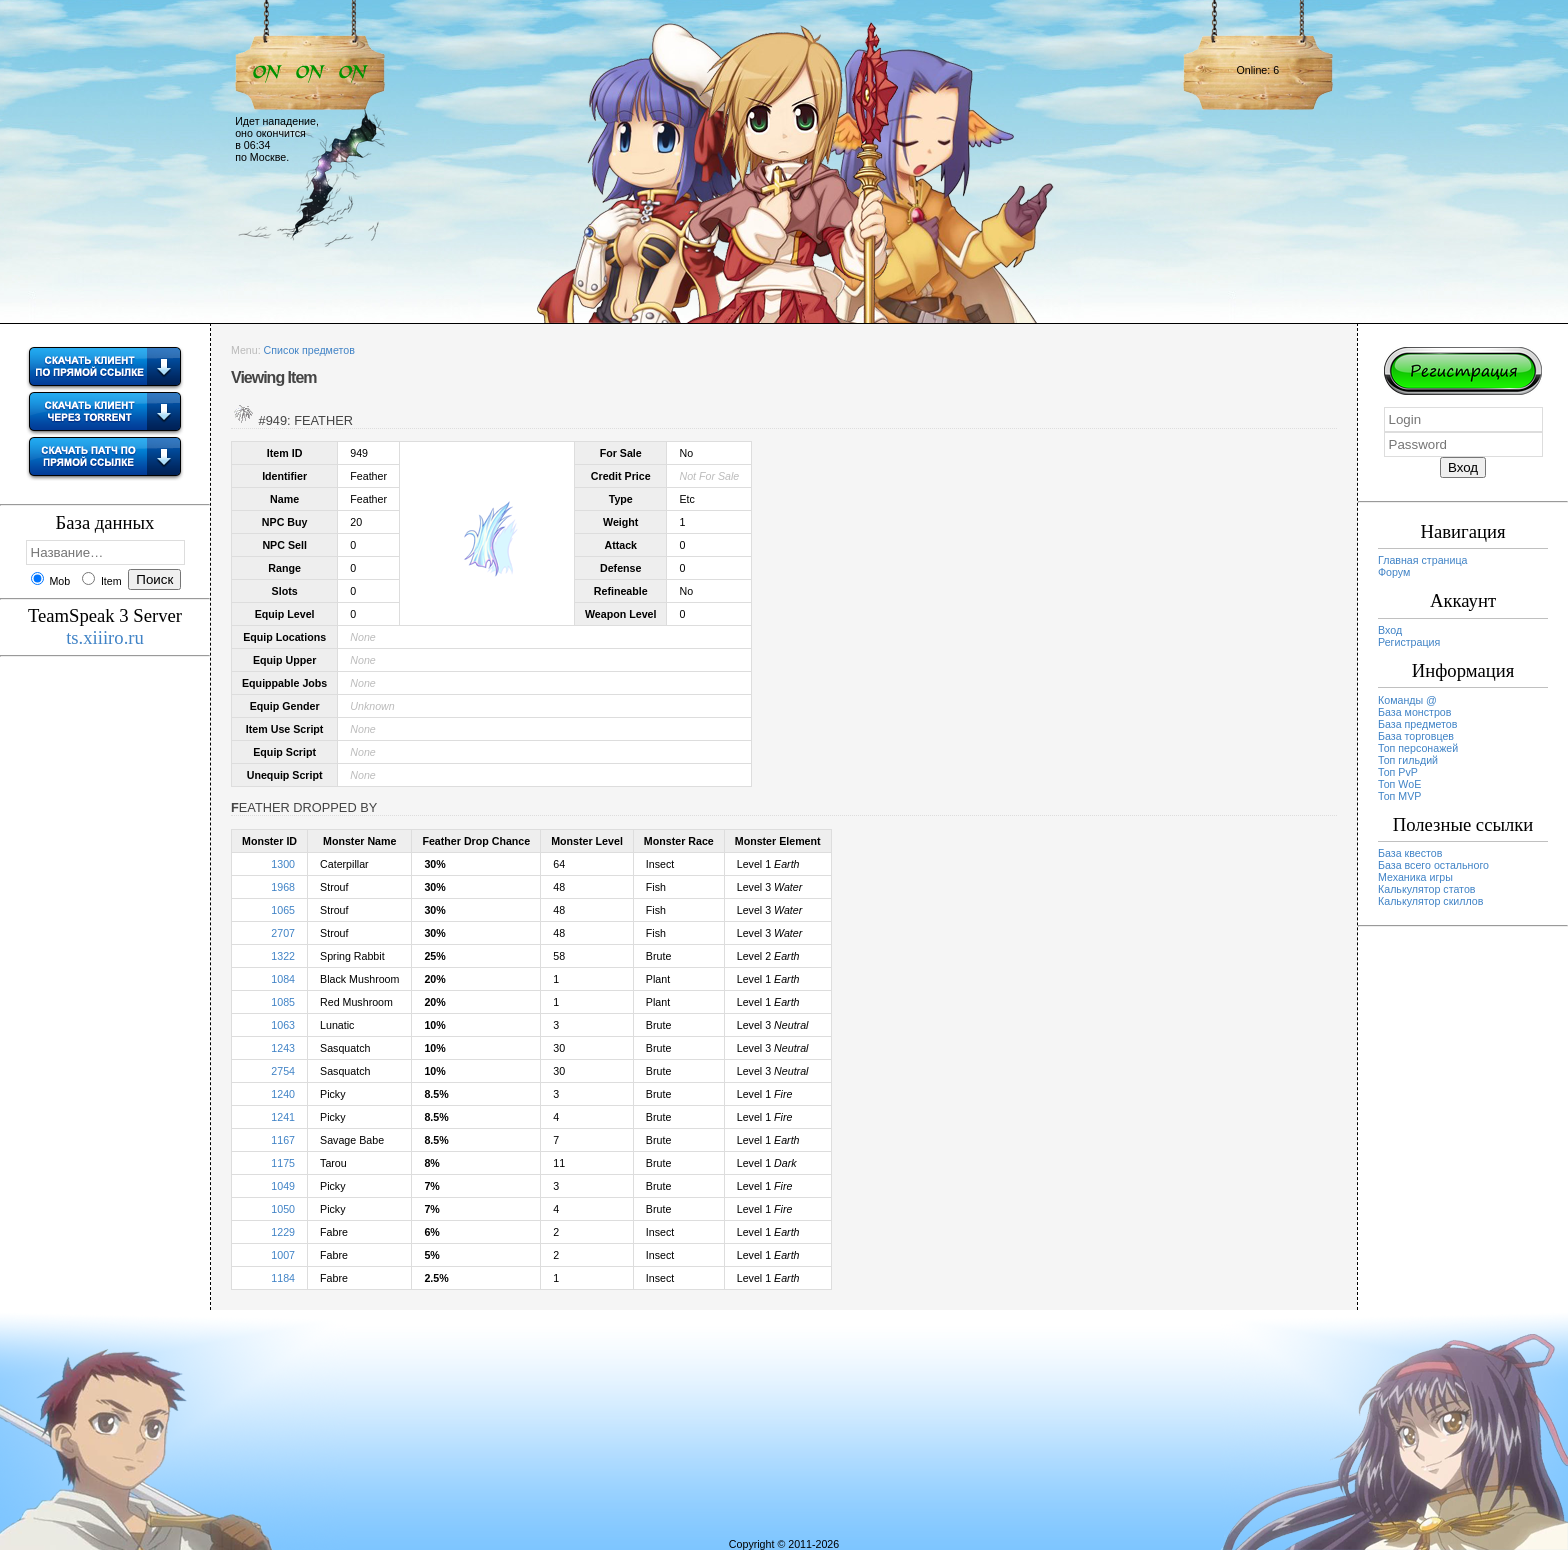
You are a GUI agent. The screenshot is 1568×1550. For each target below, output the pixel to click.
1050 (283, 1209)
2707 (283, 933)
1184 (283, 1278)
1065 (283, 910)
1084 (283, 979)
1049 (283, 1186)
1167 (283, 1140)
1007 (283, 1255)
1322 (283, 956)
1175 (283, 1163)
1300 (283, 864)
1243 (283, 1048)
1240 (283, 1094)
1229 (283, 1232)
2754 (283, 1071)
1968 (283, 887)
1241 (283, 1117)
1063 (283, 1025)
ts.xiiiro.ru (105, 637)
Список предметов (309, 350)
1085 (283, 1002)
